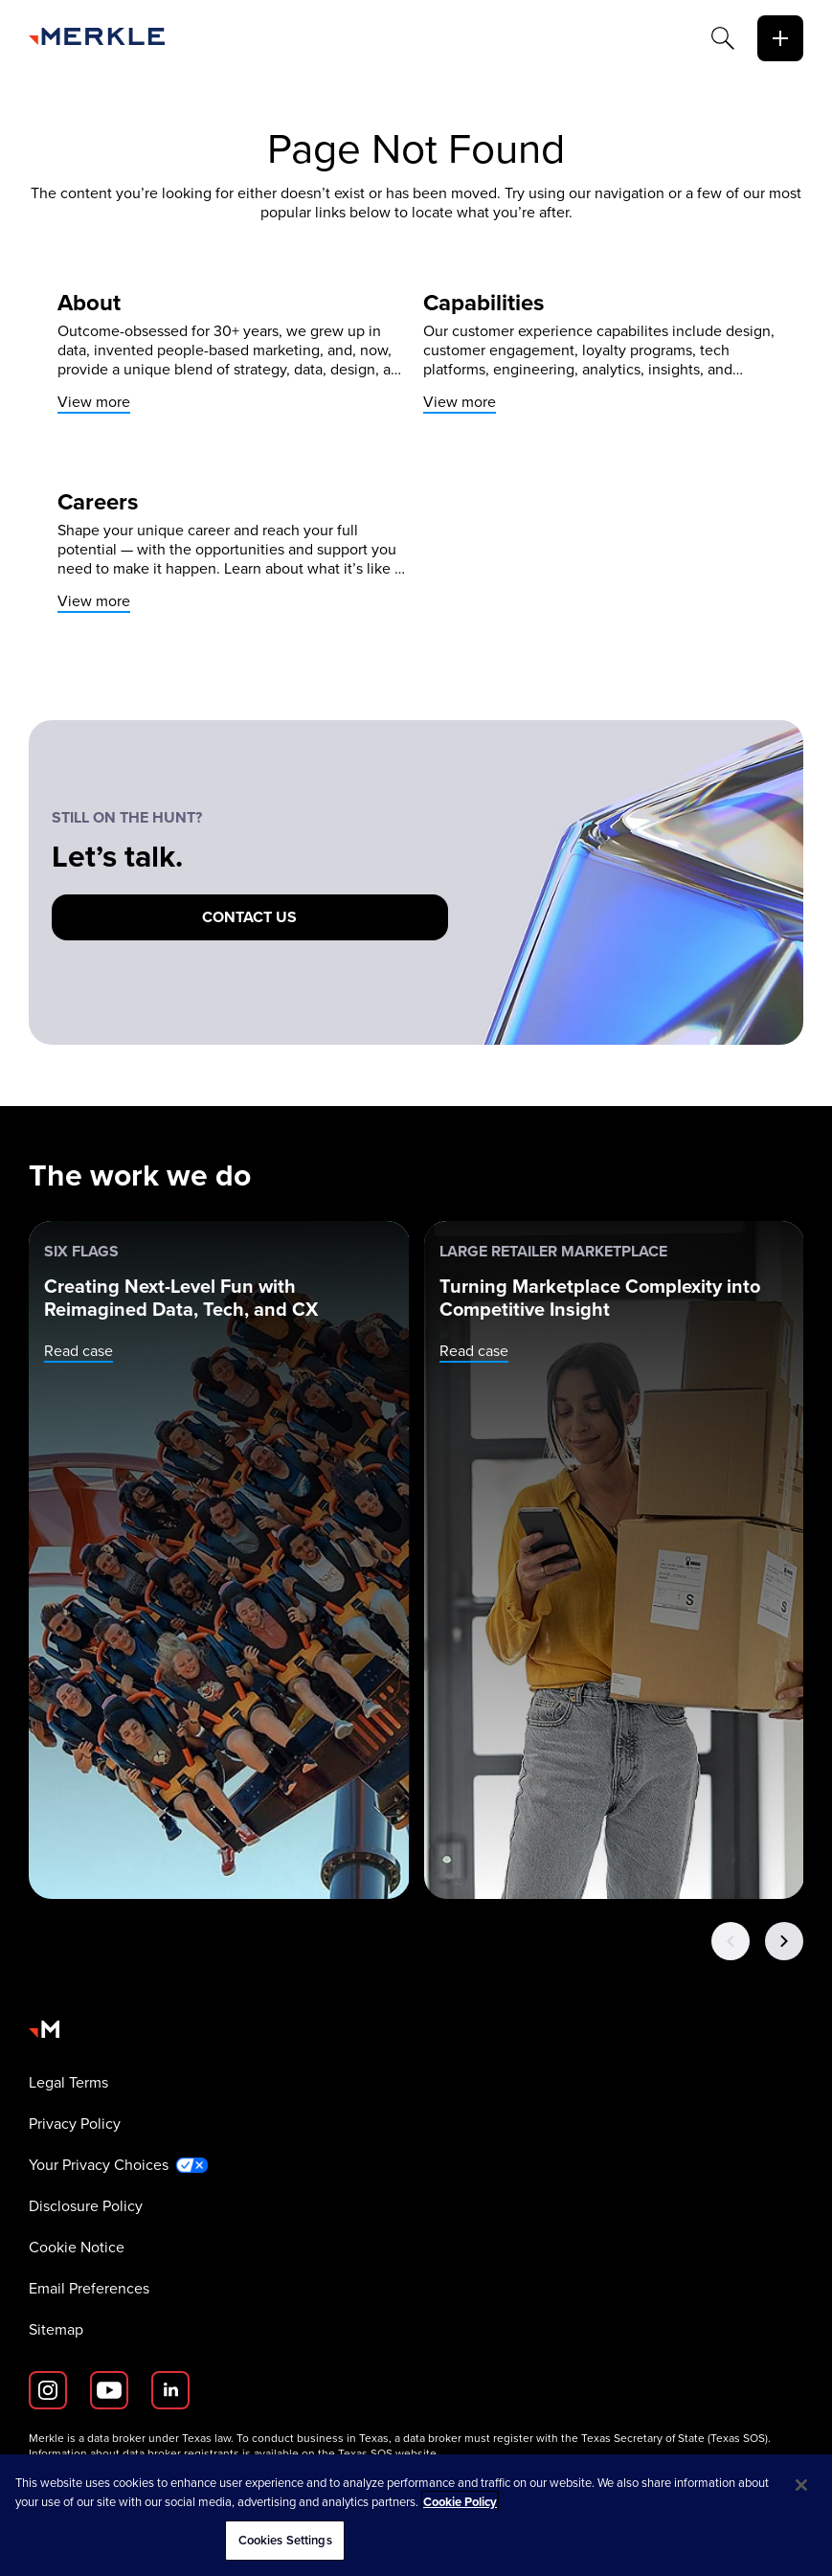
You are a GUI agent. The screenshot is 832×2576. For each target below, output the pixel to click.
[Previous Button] (730, 1941)
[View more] (233, 352)
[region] (416, 2515)
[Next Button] (784, 1941)
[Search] (722, 38)
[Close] (801, 2485)
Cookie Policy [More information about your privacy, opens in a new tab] (460, 2502)
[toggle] (780, 38)
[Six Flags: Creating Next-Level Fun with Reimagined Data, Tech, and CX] (219, 1560)
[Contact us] (250, 917)
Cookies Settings (285, 2540)
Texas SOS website (387, 2453)
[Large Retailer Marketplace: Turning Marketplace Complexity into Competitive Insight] (614, 1560)
